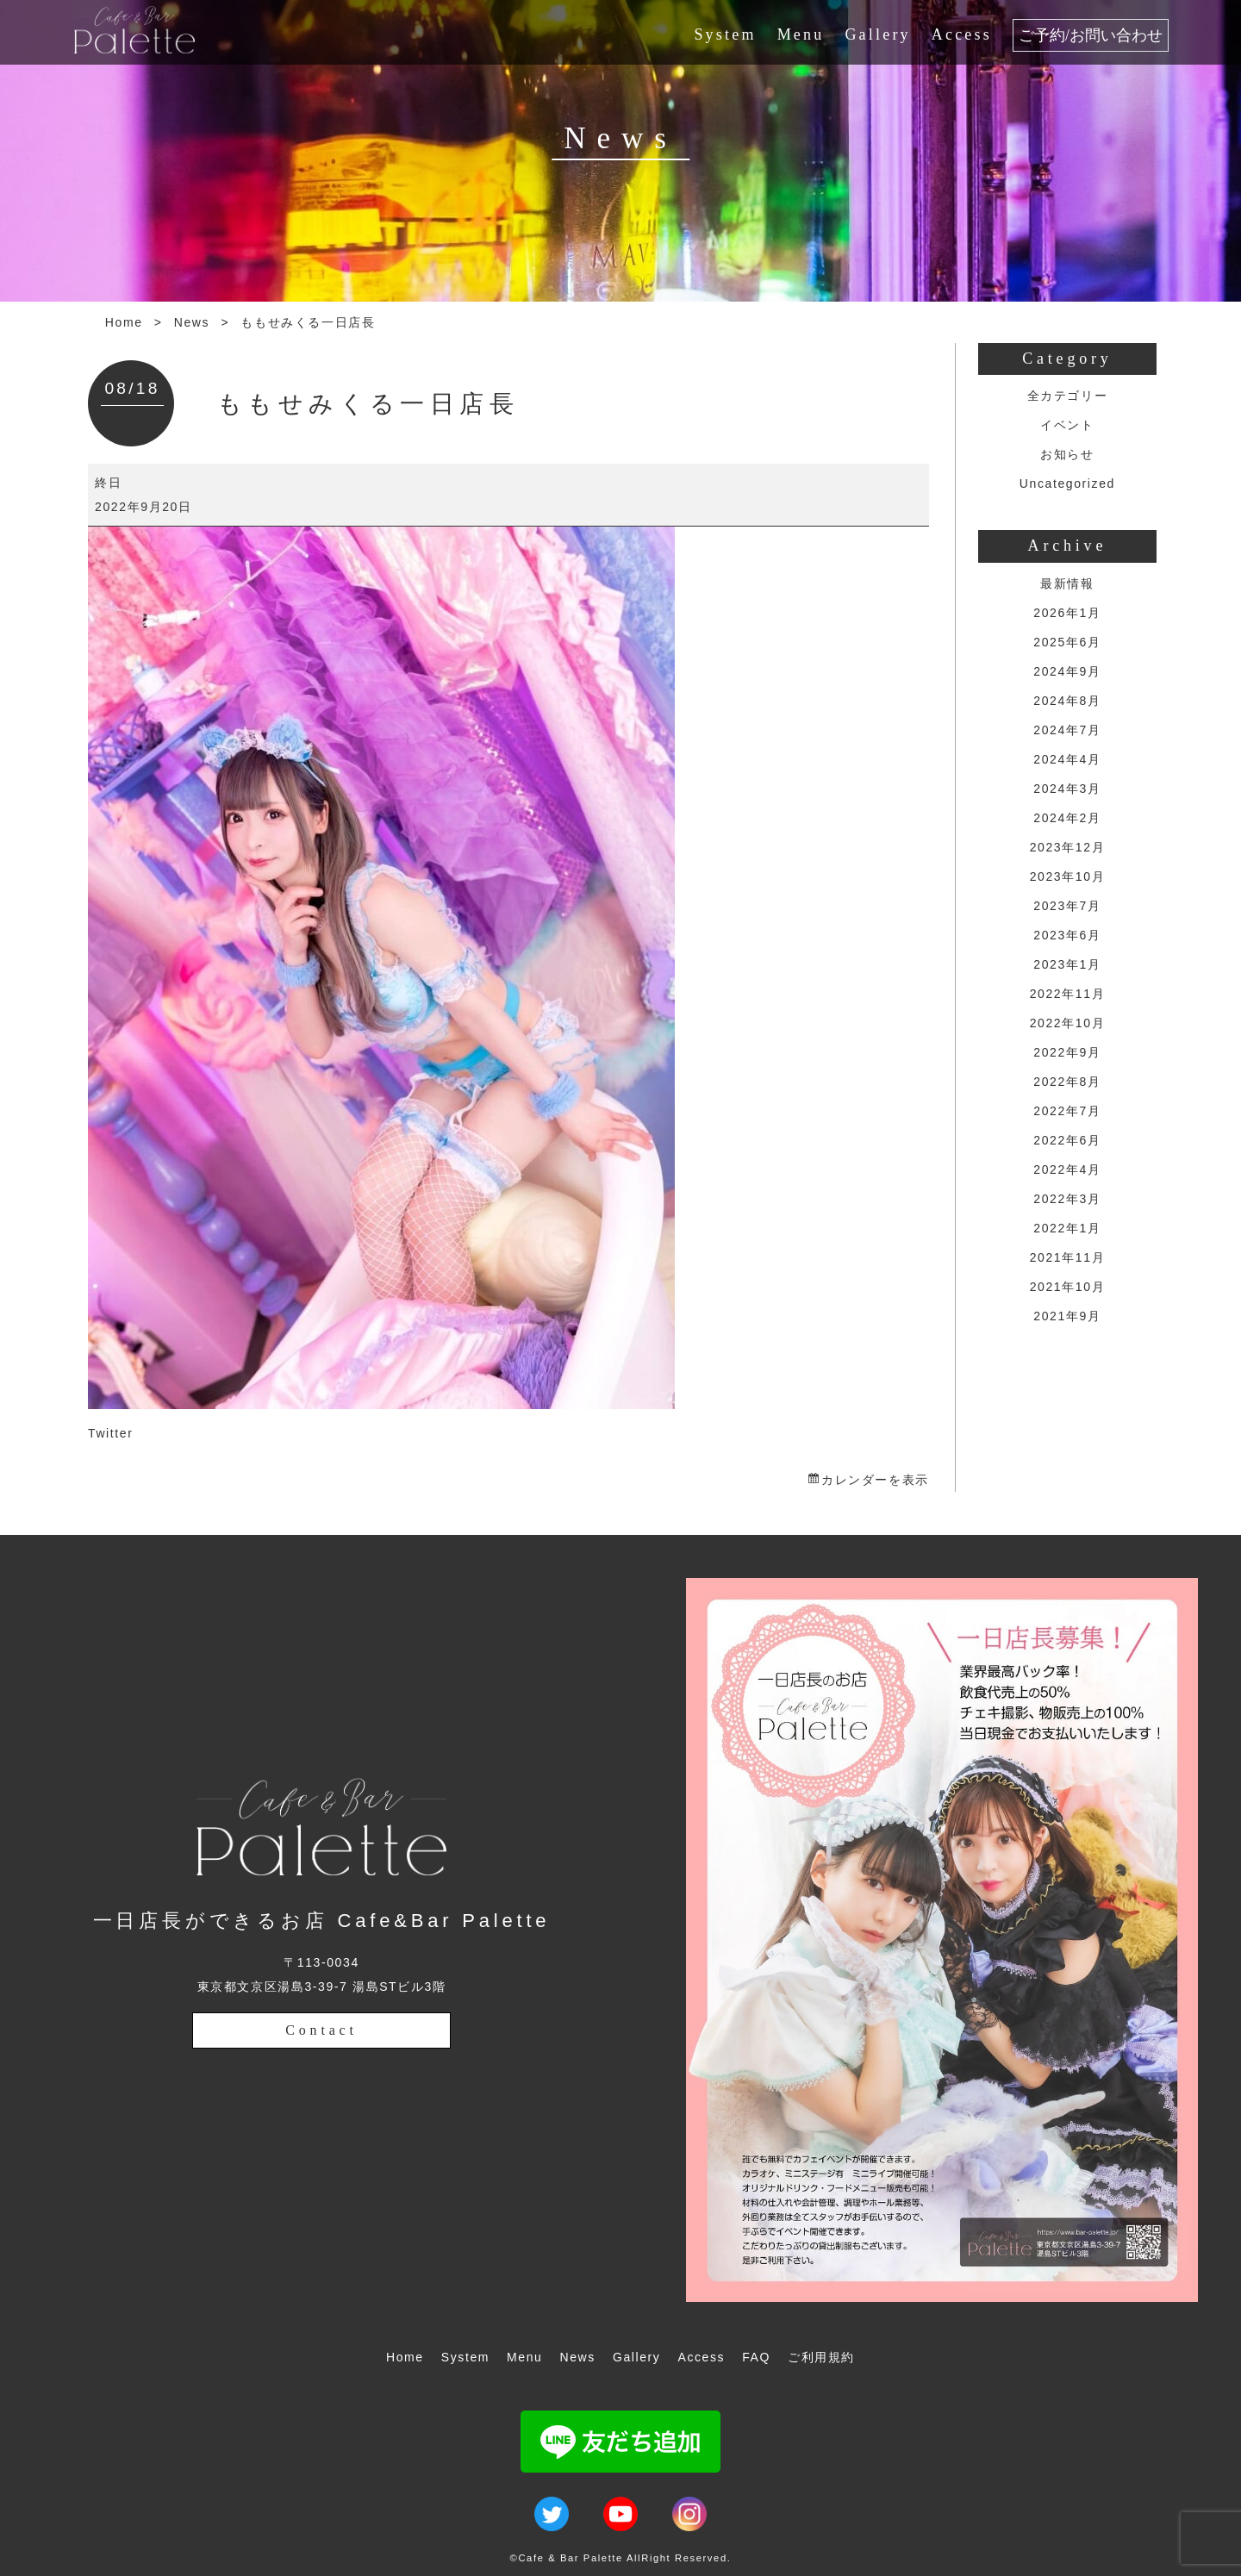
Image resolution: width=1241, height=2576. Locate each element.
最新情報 (1067, 583)
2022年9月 (1067, 1052)
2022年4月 (1067, 1169)
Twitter (110, 1433)
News (191, 322)
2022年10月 (1068, 1023)
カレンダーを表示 (875, 1480)
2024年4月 (1067, 759)
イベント (1067, 425)
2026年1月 (1067, 613)
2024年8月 (1067, 701)
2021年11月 (1068, 1257)
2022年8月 (1067, 1081)
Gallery (877, 34)
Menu (801, 34)
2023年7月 (1067, 906)
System (725, 34)
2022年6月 (1067, 1140)
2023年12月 (1068, 847)
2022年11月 (1068, 994)
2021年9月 (1067, 1316)
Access (962, 34)
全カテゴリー (1067, 395)
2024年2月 (1067, 818)
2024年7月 (1067, 730)
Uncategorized (1067, 483)
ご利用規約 (821, 2357)
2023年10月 (1068, 876)
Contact (321, 2030)
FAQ (756, 2357)
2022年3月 (1067, 1199)
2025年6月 (1067, 642)
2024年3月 (1067, 788)
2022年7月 (1067, 1111)
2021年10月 (1068, 1287)
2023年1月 (1067, 964)
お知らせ (1067, 454)
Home (124, 322)
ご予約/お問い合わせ (1091, 35)
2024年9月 (1067, 671)
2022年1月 (1067, 1228)
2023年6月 (1067, 935)
